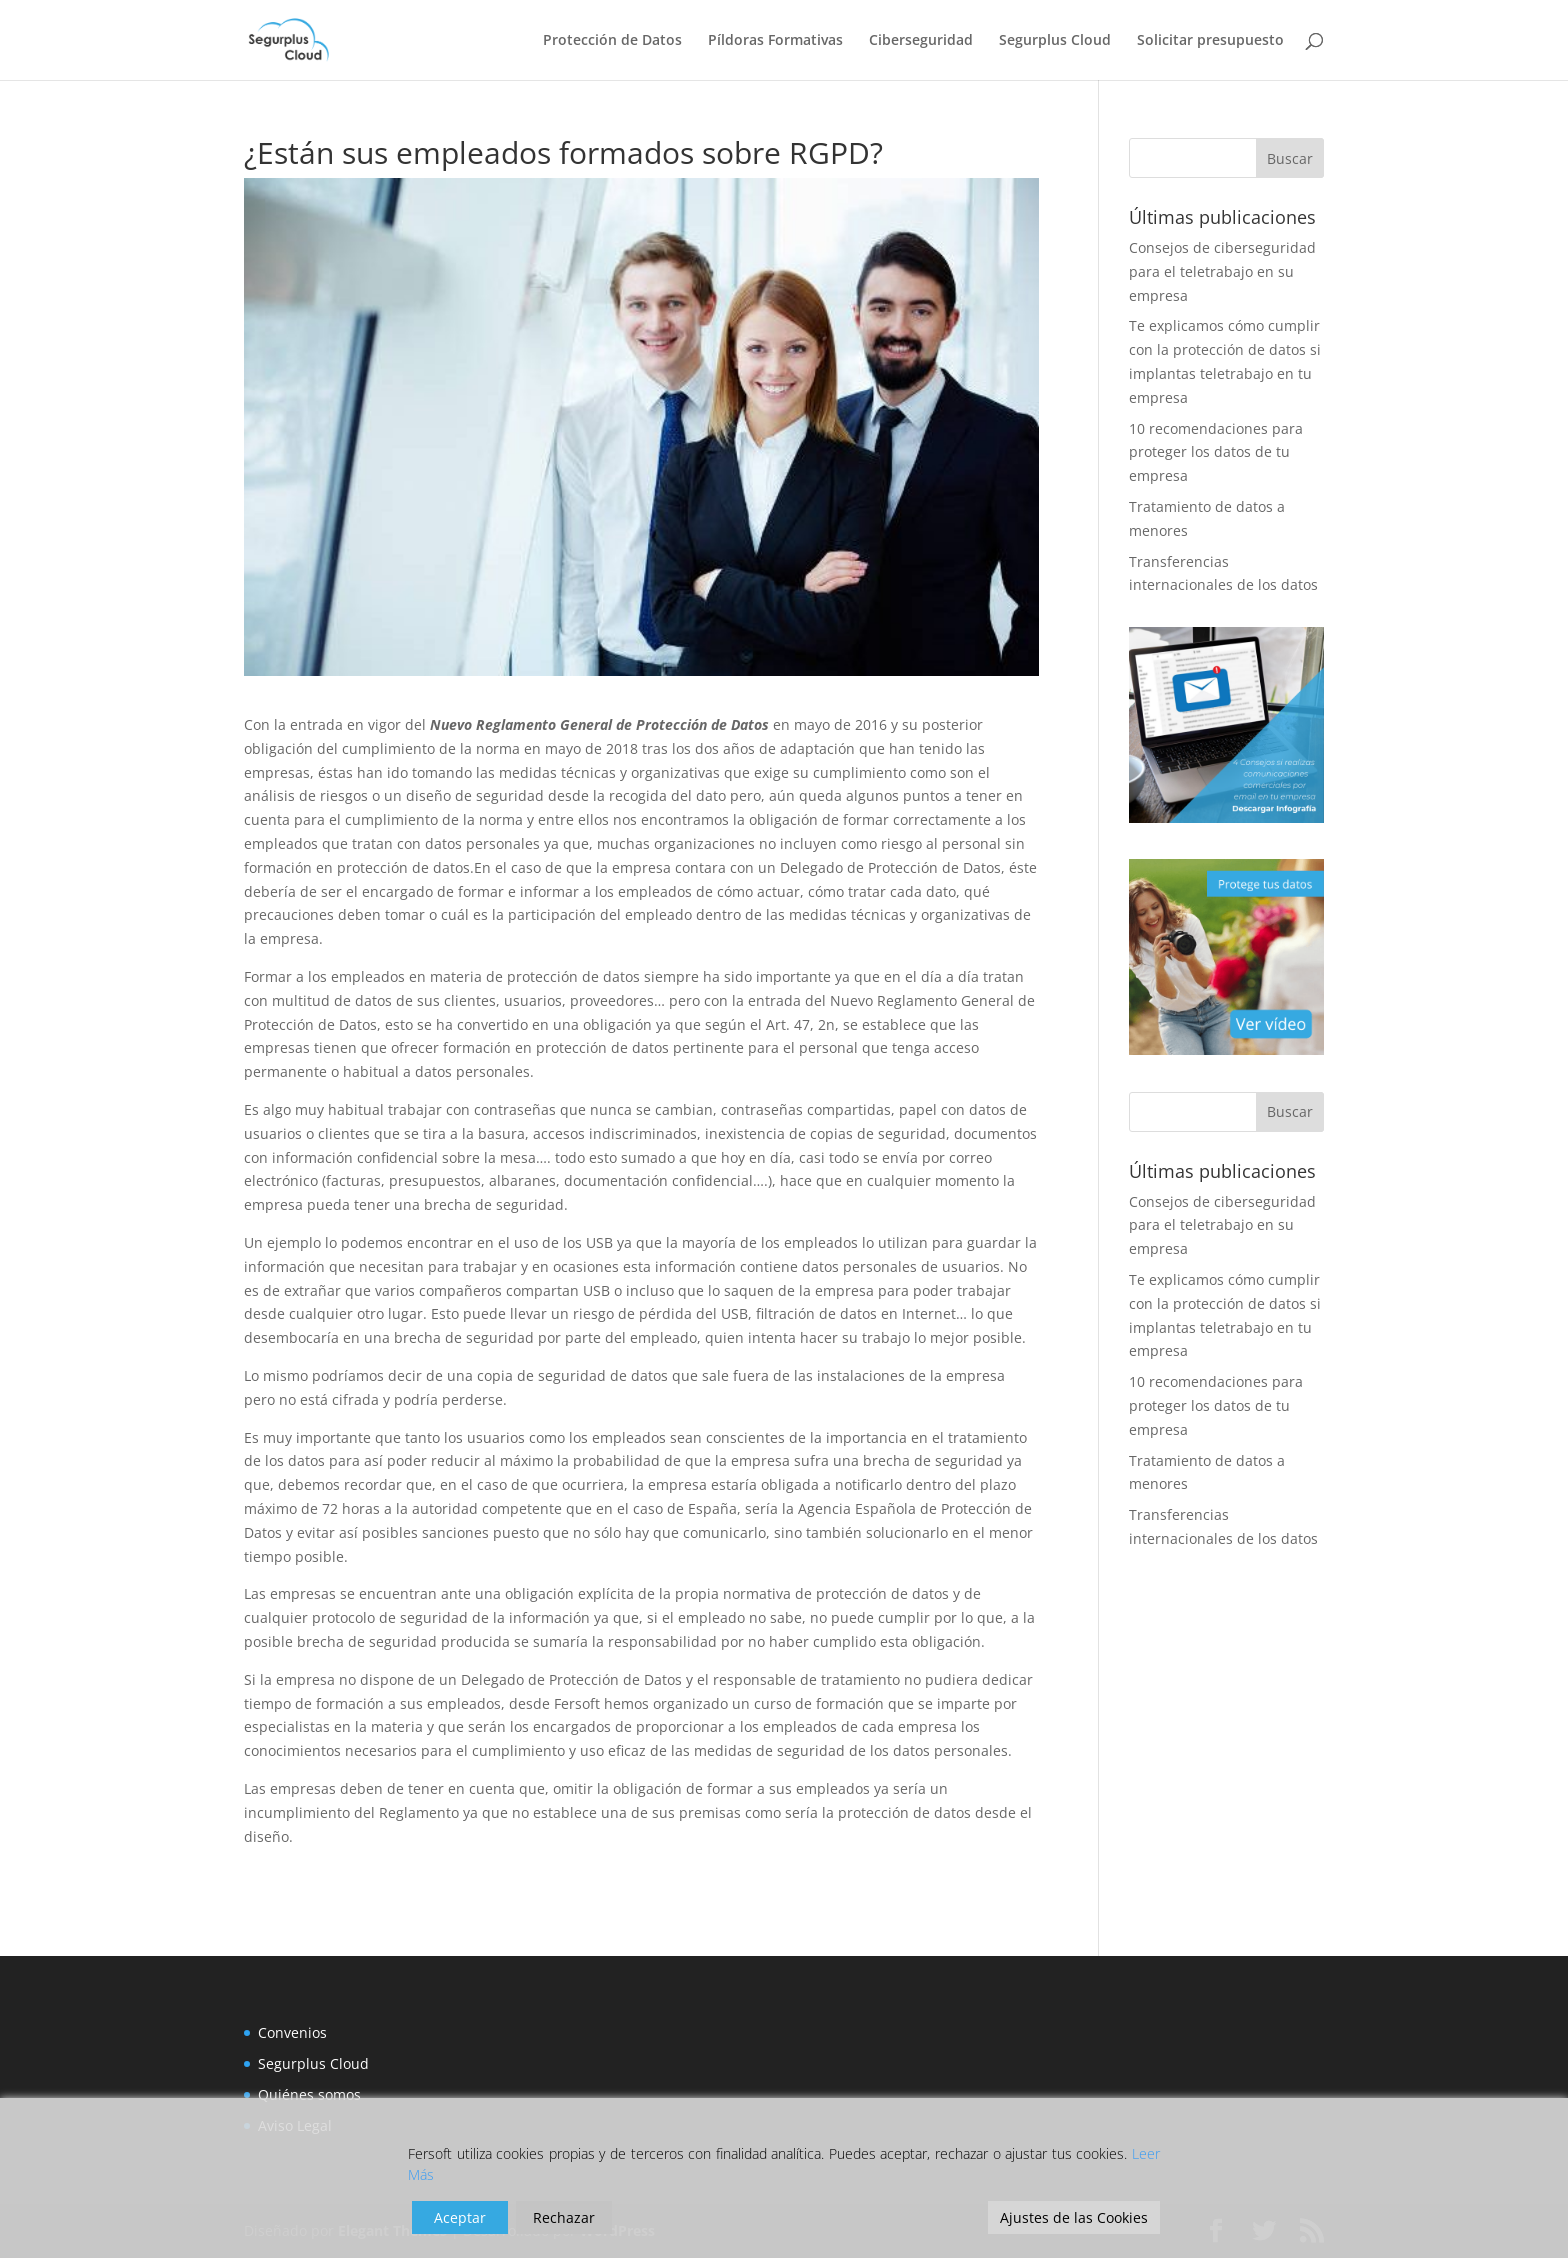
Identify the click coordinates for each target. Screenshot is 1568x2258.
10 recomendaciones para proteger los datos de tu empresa (1216, 452)
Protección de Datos (612, 41)
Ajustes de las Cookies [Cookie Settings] (1074, 2217)
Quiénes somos (309, 2094)
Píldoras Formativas (775, 41)
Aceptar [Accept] (460, 2217)
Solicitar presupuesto (1210, 41)
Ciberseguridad (921, 41)
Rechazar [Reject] (564, 2217)
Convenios (292, 2032)
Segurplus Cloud (1055, 41)
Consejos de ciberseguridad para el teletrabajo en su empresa (1222, 271)
